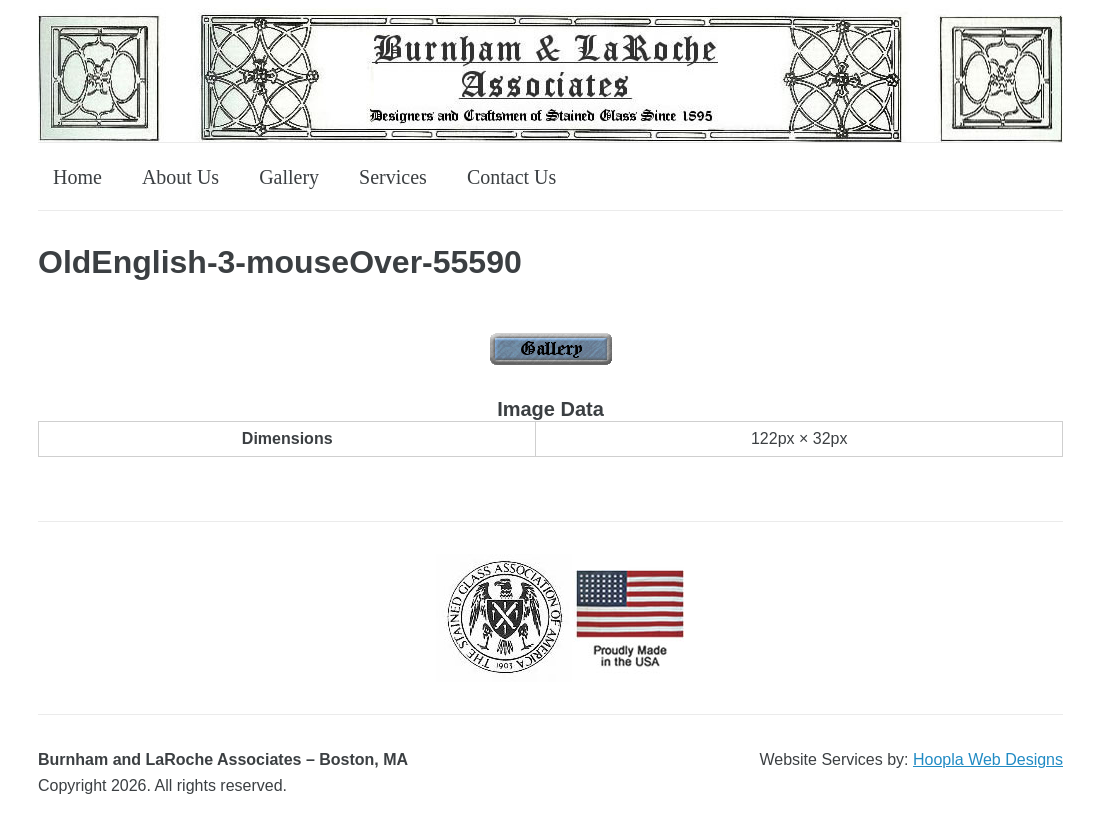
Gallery (289, 177)
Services (393, 177)
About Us (180, 177)
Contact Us (511, 177)
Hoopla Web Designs (988, 759)
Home (77, 177)
